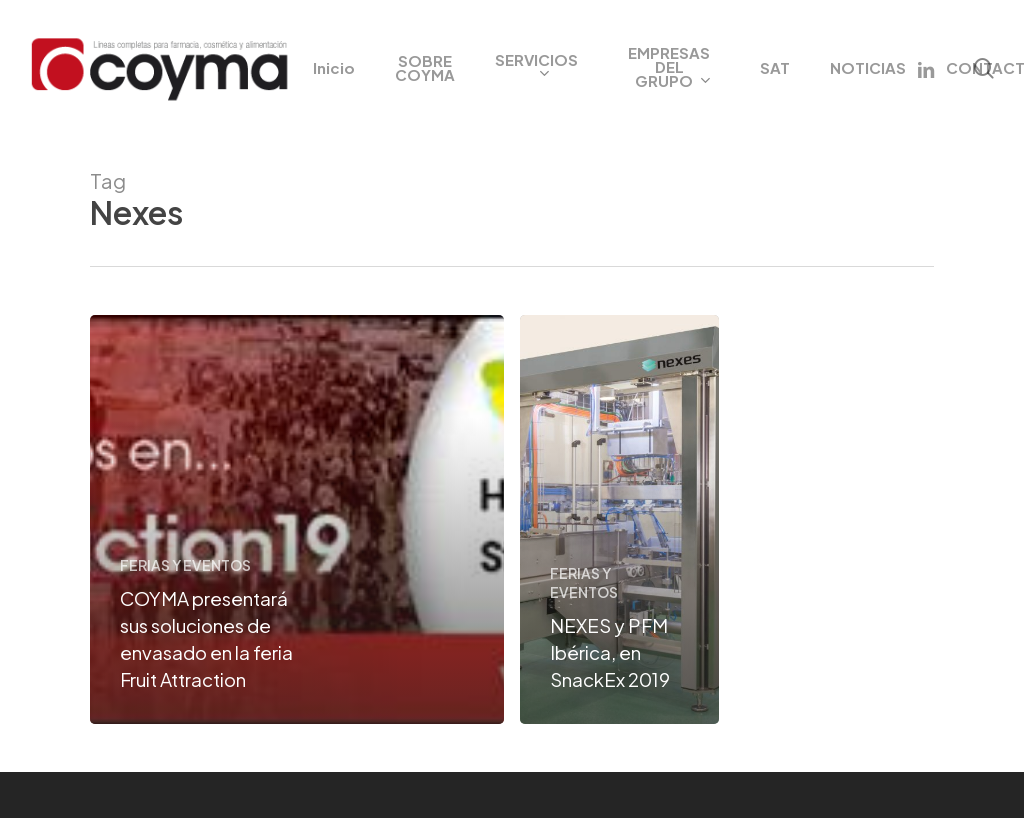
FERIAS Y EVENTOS (185, 565)
